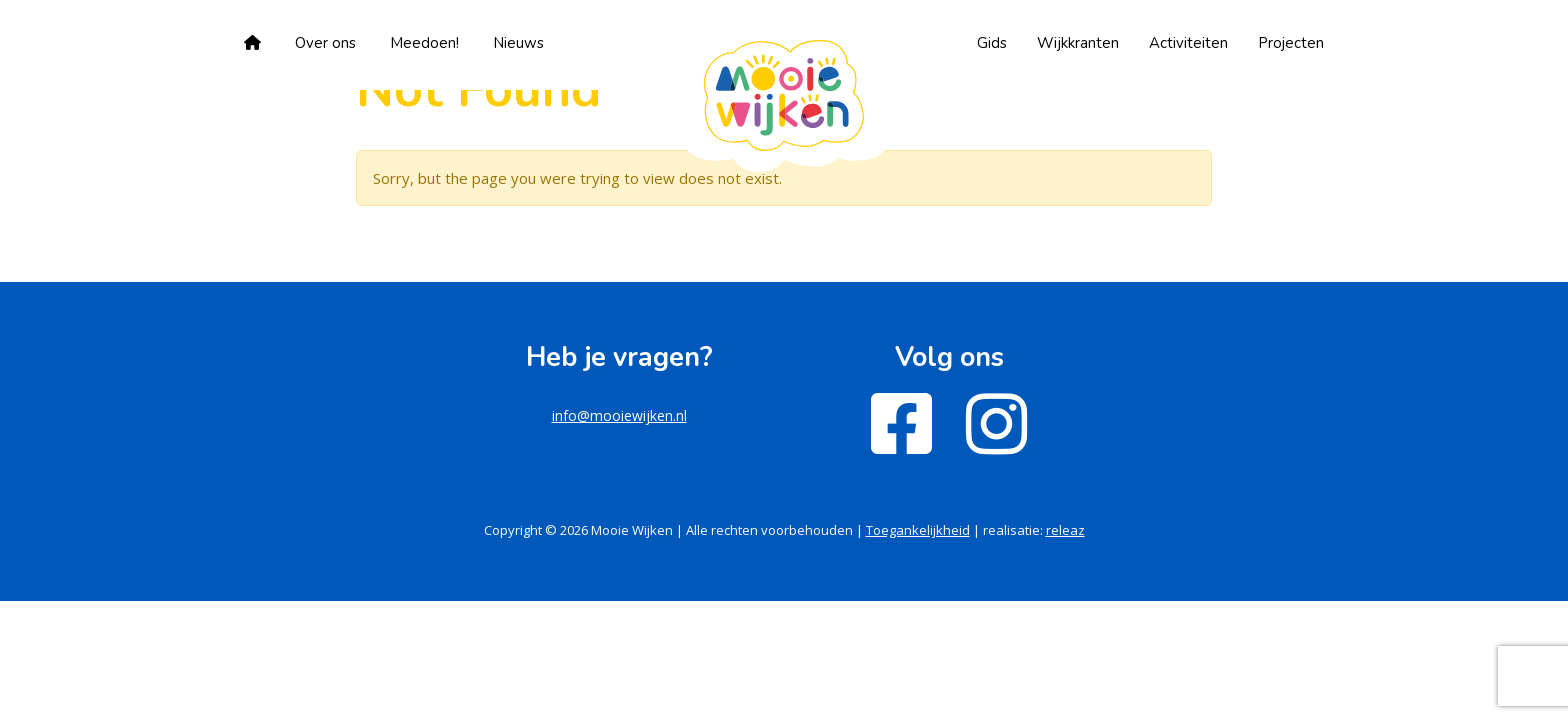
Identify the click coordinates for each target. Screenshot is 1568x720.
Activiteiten (1188, 43)
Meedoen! (424, 43)
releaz (1065, 530)
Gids (992, 43)
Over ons (325, 43)
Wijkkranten (1078, 43)
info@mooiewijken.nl (619, 415)
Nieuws (518, 43)
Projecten (1291, 43)
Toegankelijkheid (918, 530)
